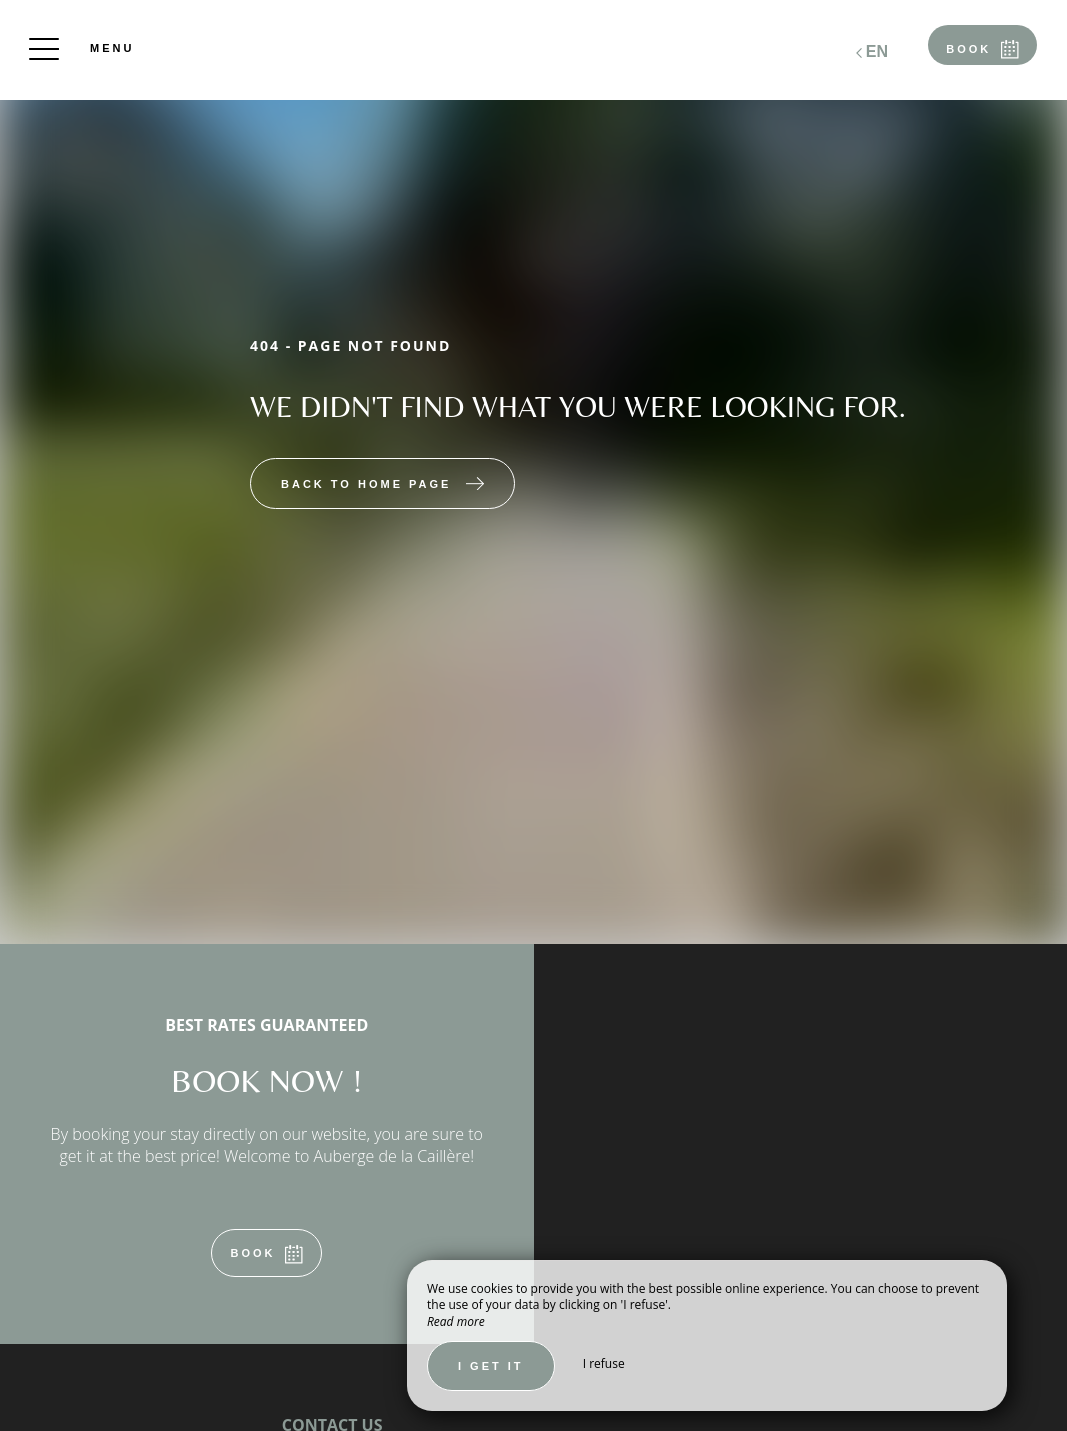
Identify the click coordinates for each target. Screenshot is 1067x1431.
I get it (491, 1366)
